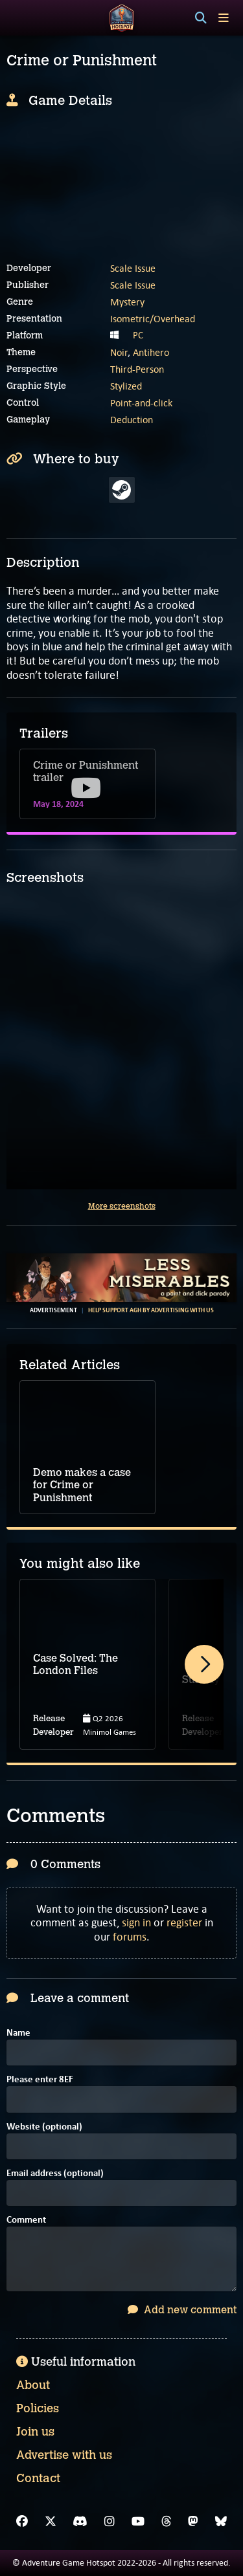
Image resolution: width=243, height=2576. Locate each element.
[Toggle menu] (224, 18)
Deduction (131, 419)
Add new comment (182, 2309)
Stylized (126, 386)
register (184, 1922)
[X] (50, 2522)
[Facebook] (22, 2522)
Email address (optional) (55, 2173)
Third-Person (137, 369)
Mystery (127, 302)
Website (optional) (44, 2127)
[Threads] (166, 2522)
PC (138, 335)
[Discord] (80, 2522)
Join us (35, 2432)
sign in (136, 1922)
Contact (38, 2478)
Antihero (151, 352)
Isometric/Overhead (152, 319)
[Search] (201, 18)
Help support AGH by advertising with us (151, 1310)
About (33, 2385)
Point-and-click (141, 403)
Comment (26, 2220)
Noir (119, 352)
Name (18, 2033)
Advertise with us (64, 2455)
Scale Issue (133, 268)
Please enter (39, 2080)
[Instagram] (109, 2522)
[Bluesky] (221, 2522)
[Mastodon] (193, 2522)
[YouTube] (138, 2522)
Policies (37, 2408)
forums (129, 1937)
